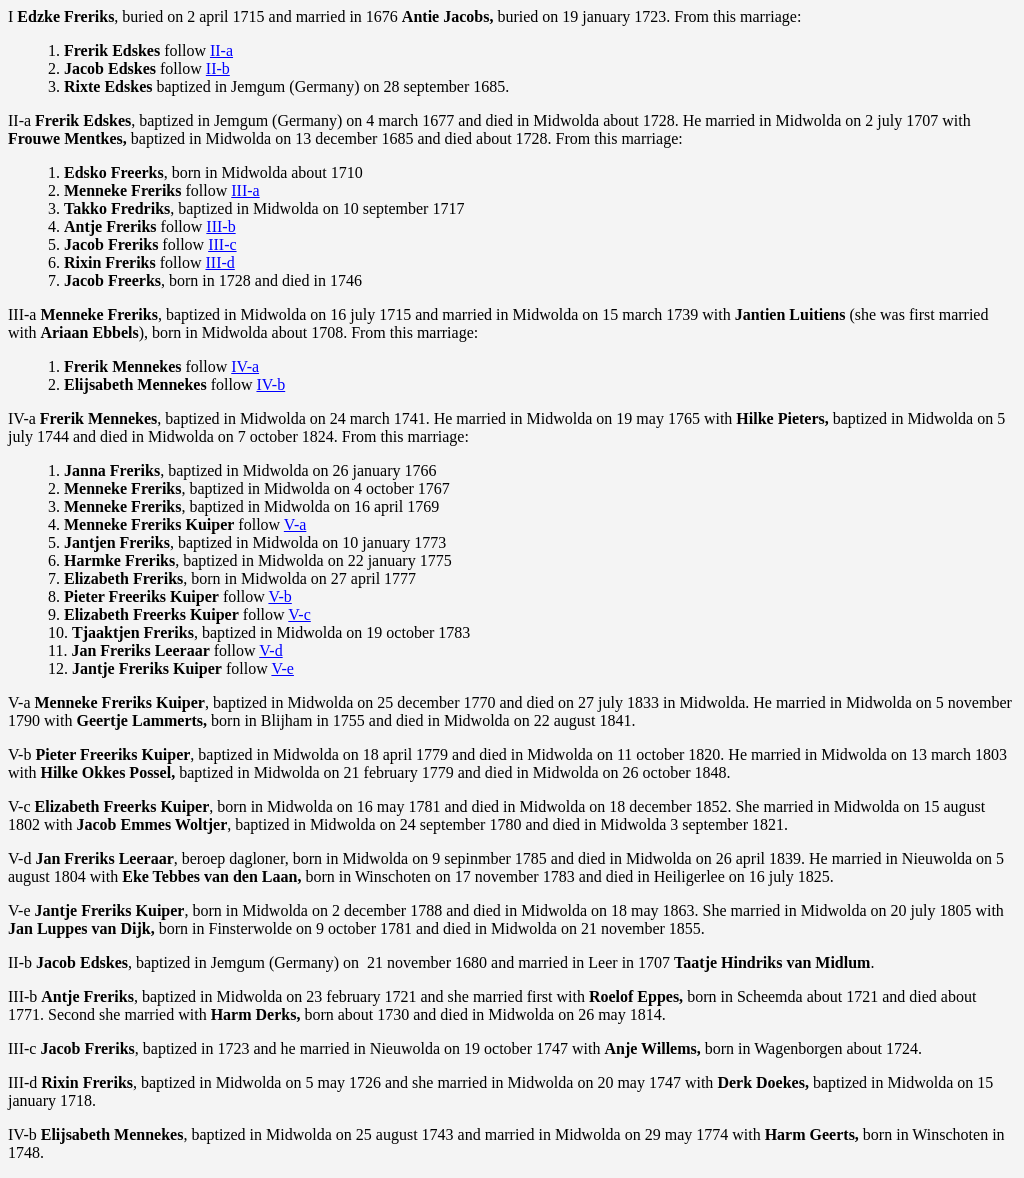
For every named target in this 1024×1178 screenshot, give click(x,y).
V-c (299, 614)
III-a (245, 190)
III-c (222, 244)
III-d (219, 262)
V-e (282, 668)
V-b (279, 596)
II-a (221, 50)
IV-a (245, 366)
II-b (218, 68)
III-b (220, 226)
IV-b (270, 384)
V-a (295, 524)
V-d (270, 650)
